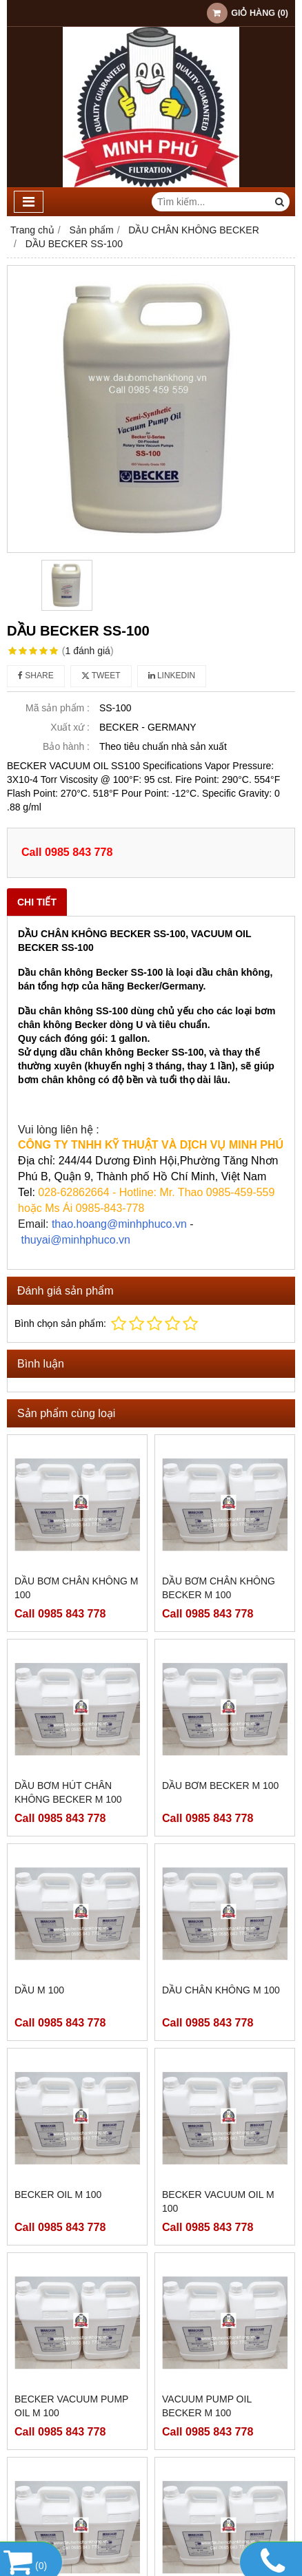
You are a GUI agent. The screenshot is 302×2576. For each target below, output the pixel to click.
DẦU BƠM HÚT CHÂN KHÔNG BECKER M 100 (68, 1792)
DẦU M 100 (39, 1990)
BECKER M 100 (48, 2478)
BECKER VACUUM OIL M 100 (218, 2201)
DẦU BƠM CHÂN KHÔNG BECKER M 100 (218, 1587)
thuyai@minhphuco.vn (75, 1240)
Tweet (101, 675)
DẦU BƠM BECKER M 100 (220, 1785)
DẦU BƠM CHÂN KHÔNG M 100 (76, 1587)
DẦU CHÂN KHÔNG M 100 (221, 1990)
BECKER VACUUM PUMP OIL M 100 (71, 2406)
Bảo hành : (66, 746)
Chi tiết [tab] (37, 902)
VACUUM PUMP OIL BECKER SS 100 (207, 2485)
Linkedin (172, 675)
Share (36, 675)
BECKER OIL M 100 (57, 2194)
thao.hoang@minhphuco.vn (119, 1224)
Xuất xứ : (70, 727)
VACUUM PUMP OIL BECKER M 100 (207, 2406)
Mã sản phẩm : (58, 707)
